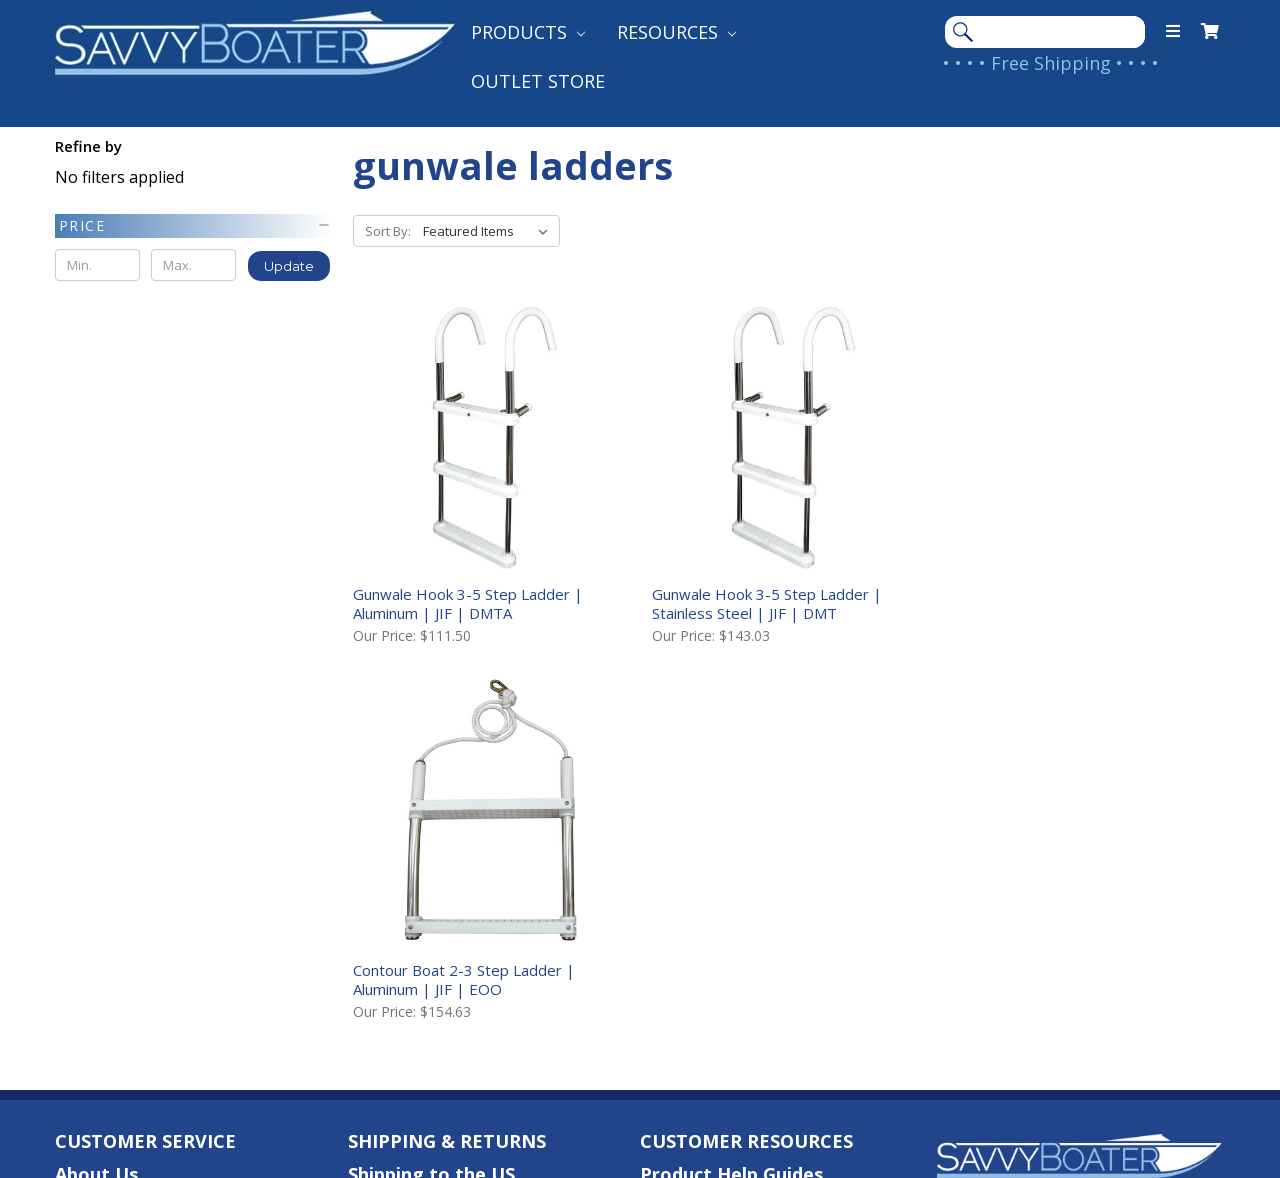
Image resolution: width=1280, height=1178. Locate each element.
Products (528, 32)
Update (289, 266)
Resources (676, 32)
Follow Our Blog (712, 894)
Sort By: (388, 231)
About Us (96, 797)
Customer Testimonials (745, 829)
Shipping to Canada (435, 829)
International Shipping (448, 862)
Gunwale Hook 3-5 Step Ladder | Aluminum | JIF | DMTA (468, 602)
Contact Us (105, 829)
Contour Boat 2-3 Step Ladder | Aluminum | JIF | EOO (1059, 602)
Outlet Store (538, 81)
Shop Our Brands (715, 862)
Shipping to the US (431, 797)
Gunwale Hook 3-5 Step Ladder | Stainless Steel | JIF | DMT (765, 602)
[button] (193, 226)
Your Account (115, 862)
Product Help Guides (731, 797)
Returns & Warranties (445, 894)
